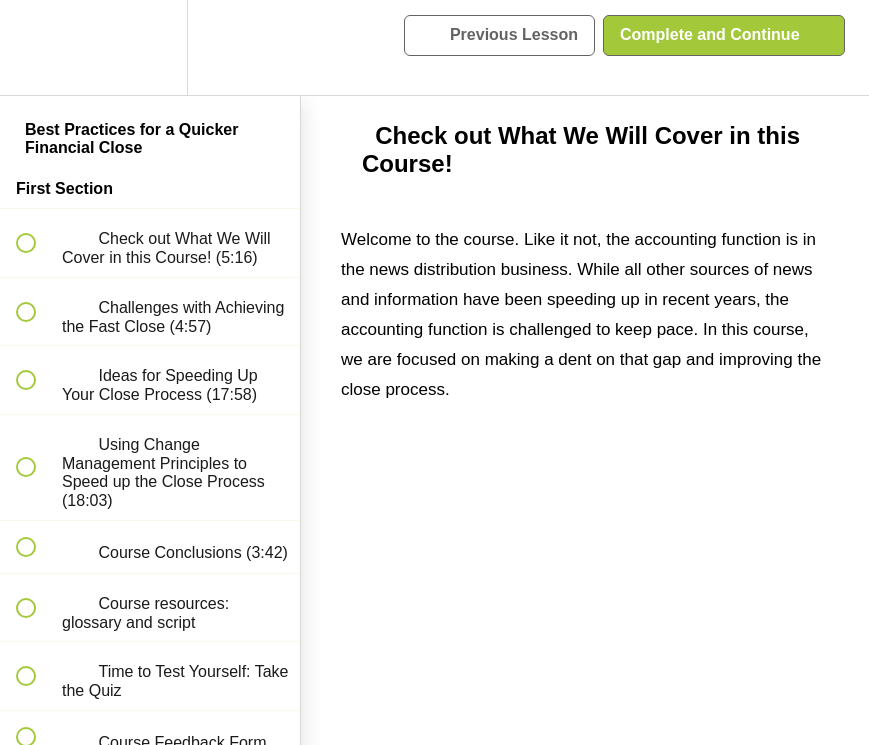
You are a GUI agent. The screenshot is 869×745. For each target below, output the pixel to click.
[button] (37, 47)
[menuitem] (150, 47)
